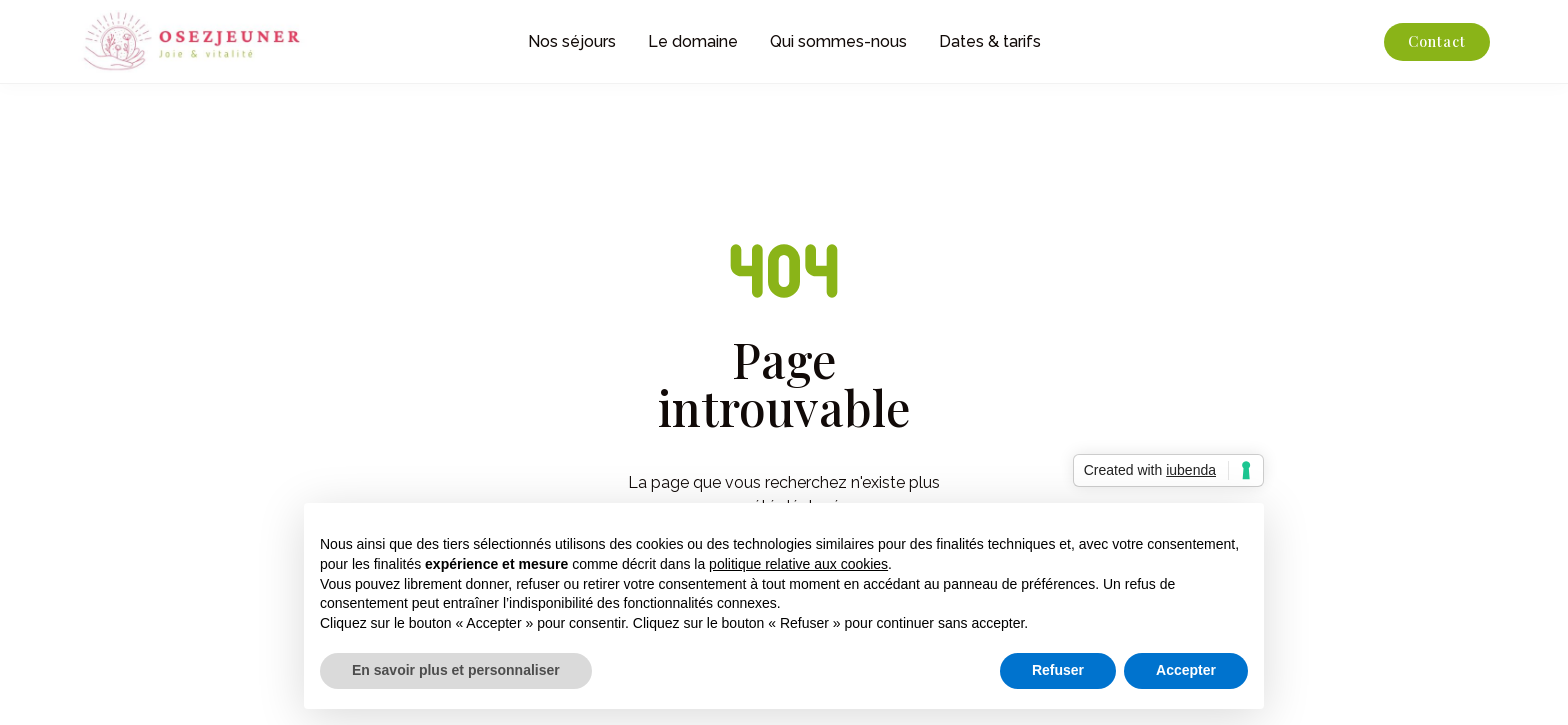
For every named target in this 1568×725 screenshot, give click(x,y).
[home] (226, 41)
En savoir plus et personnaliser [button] (456, 670)
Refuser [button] (1058, 670)
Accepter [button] (1186, 670)
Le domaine (693, 41)
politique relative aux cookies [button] (798, 564)
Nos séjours (572, 41)
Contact (1437, 41)
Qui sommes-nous (838, 41)
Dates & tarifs (990, 41)
